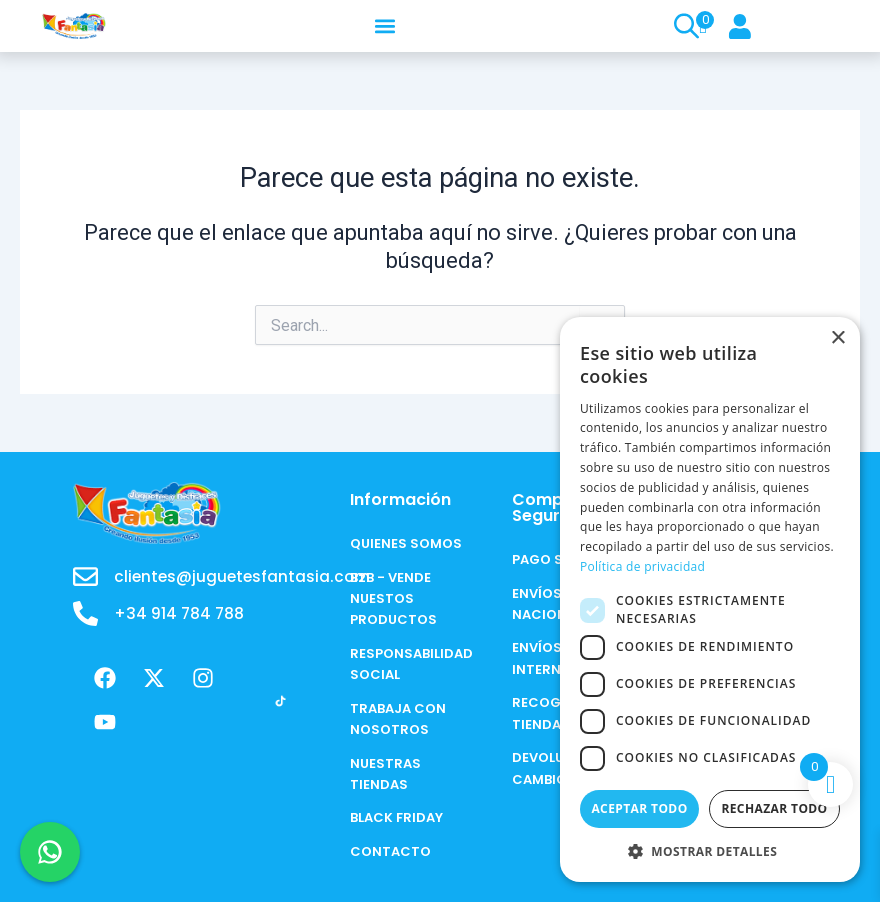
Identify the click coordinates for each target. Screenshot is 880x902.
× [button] (837, 338)
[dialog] (710, 599)
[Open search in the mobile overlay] (678, 26)
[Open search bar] (684, 26)
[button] (384, 25)
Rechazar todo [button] (774, 808)
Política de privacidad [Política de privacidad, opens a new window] (642, 566)
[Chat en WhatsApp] (50, 852)
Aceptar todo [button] (639, 808)
